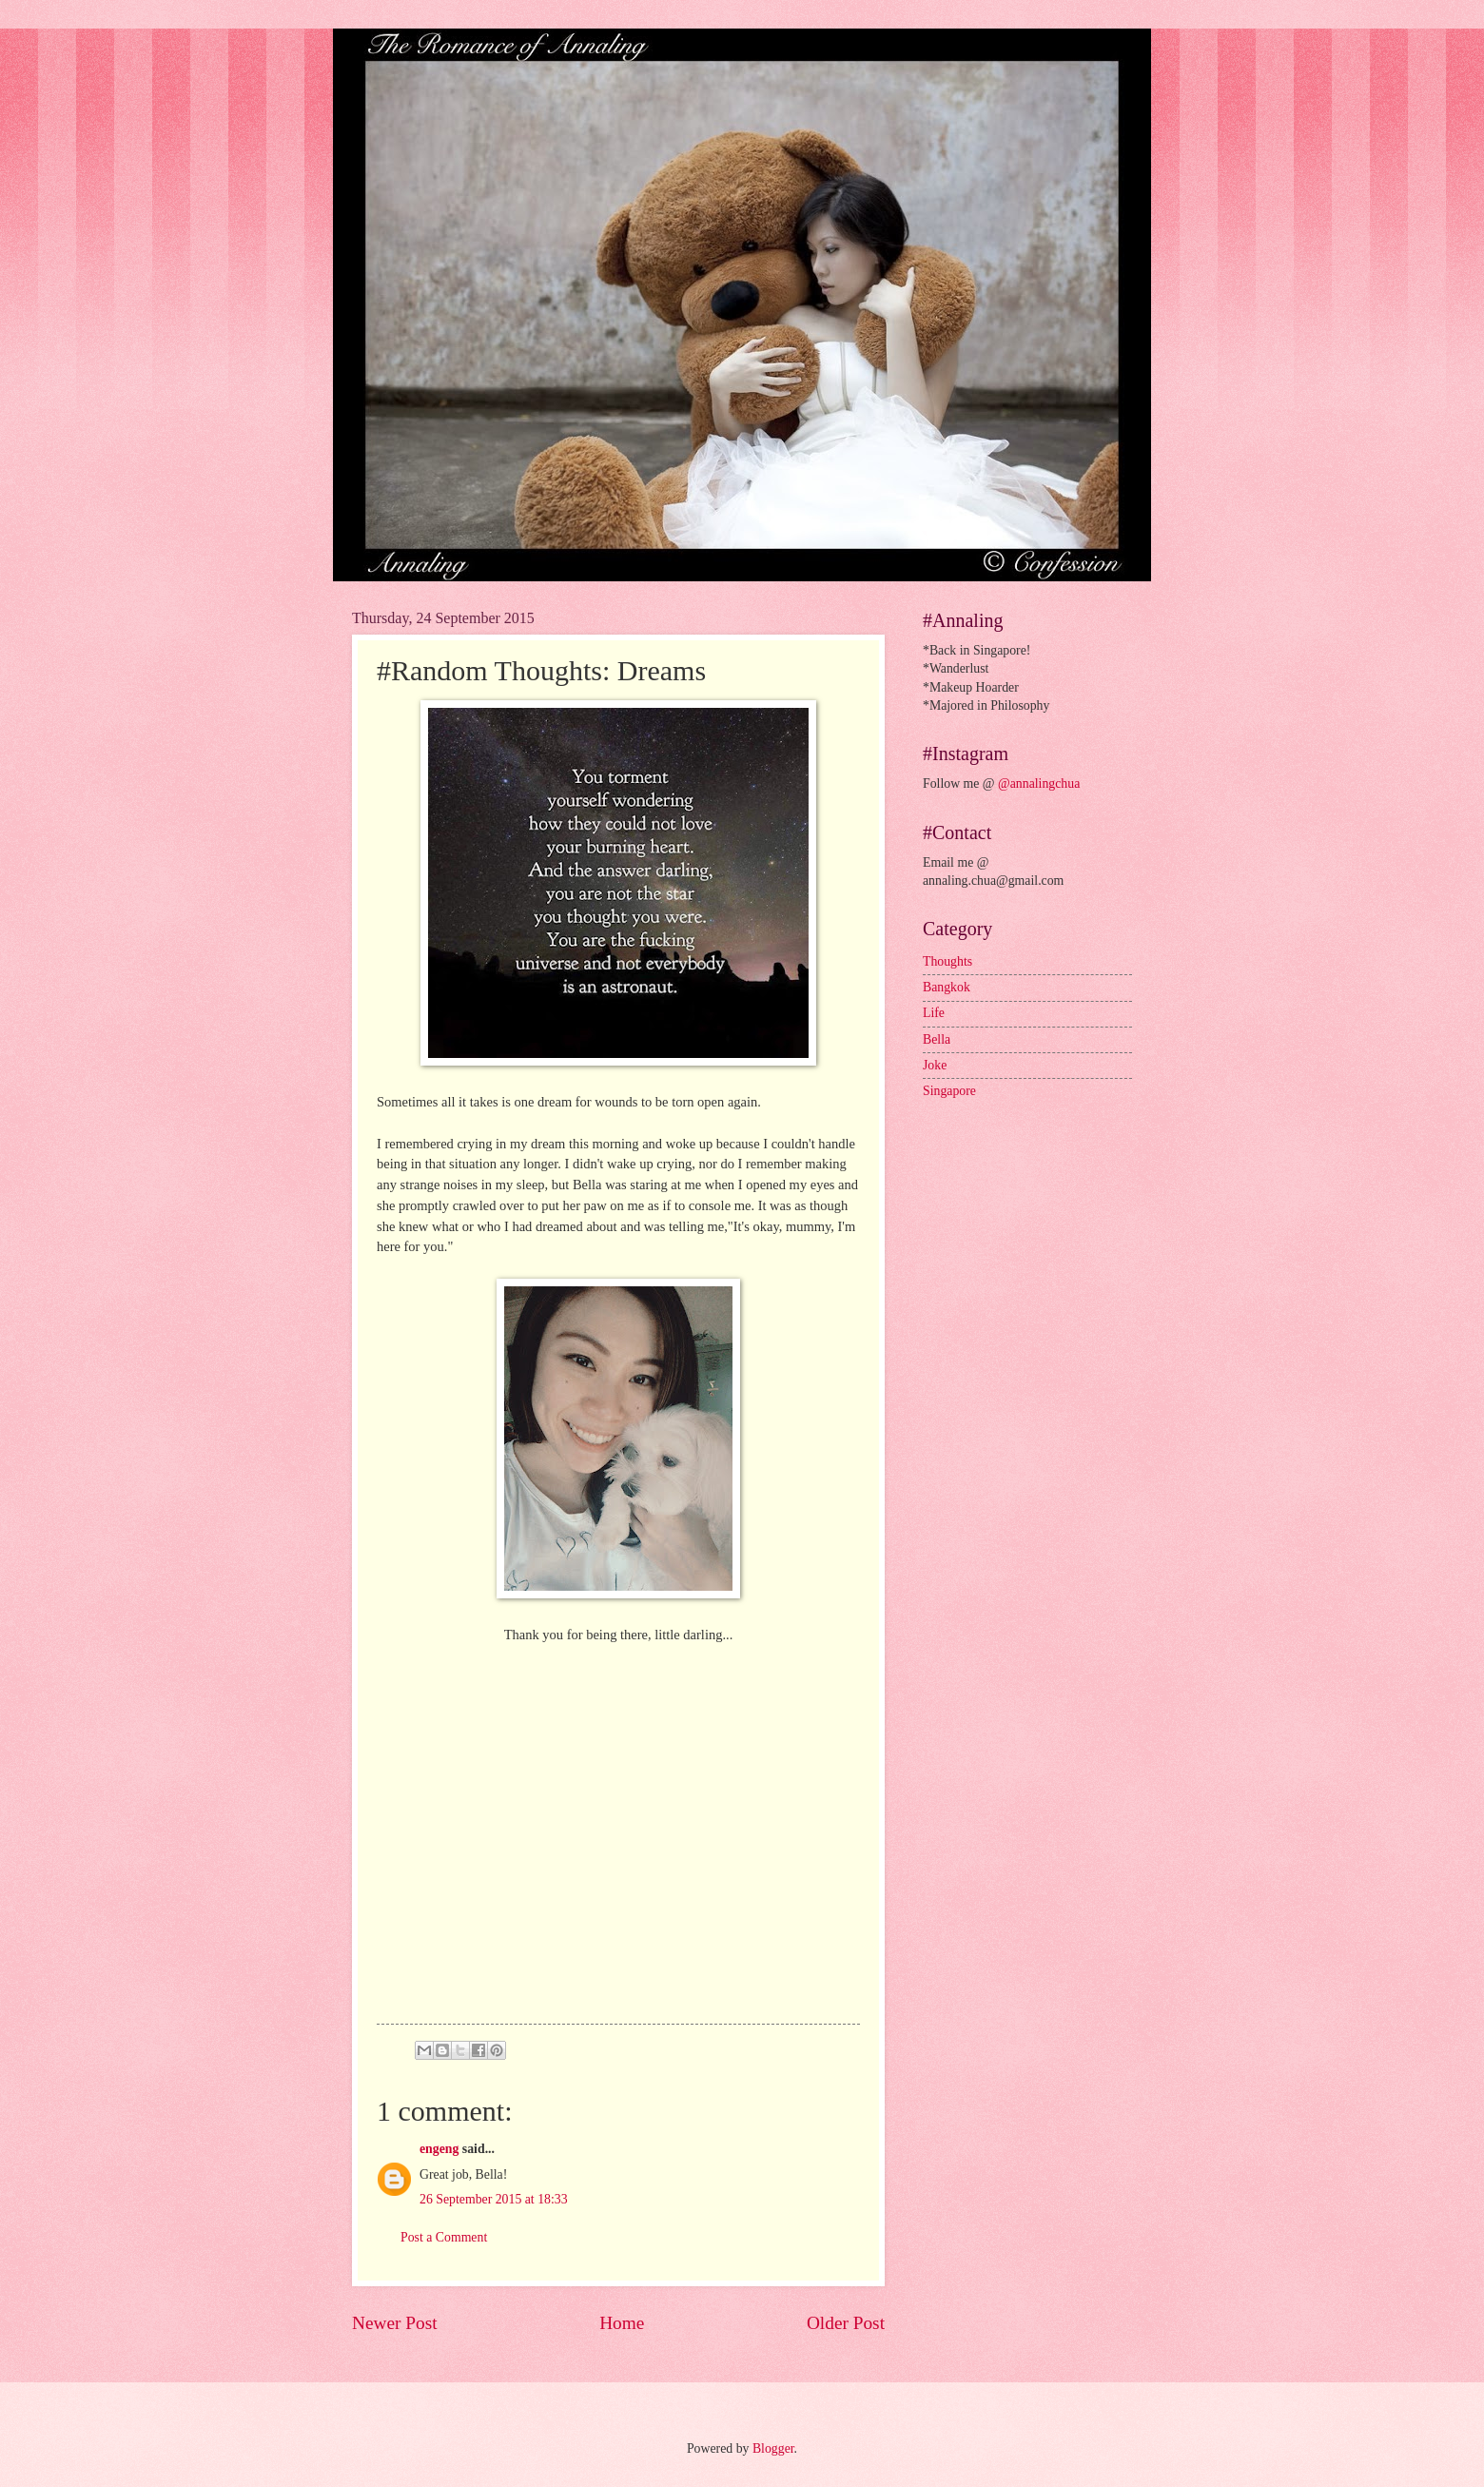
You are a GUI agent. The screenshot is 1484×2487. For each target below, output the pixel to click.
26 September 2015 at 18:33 (494, 2199)
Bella (936, 1039)
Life (934, 1013)
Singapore (949, 1091)
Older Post (846, 2323)
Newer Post (395, 2323)
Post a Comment (443, 2237)
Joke (935, 1065)
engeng (439, 2149)
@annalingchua (1039, 783)
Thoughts (947, 961)
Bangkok (946, 987)
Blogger (773, 2448)
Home (621, 2323)
